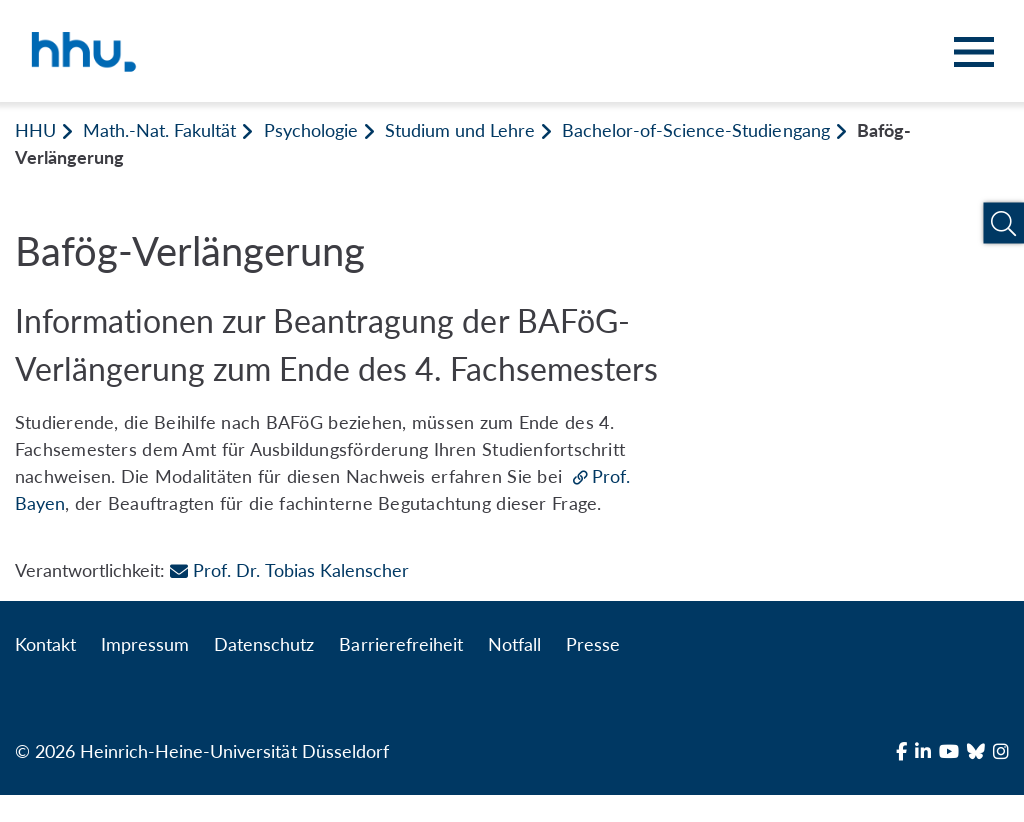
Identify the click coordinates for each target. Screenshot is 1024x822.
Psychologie (311, 130)
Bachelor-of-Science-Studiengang (696, 130)
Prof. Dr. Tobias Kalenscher (289, 570)
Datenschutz (264, 644)
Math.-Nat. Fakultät (159, 130)
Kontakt (45, 644)
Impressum (145, 644)
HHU (35, 130)
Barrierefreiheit (400, 644)
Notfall (514, 644)
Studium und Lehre (460, 130)
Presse (593, 644)
